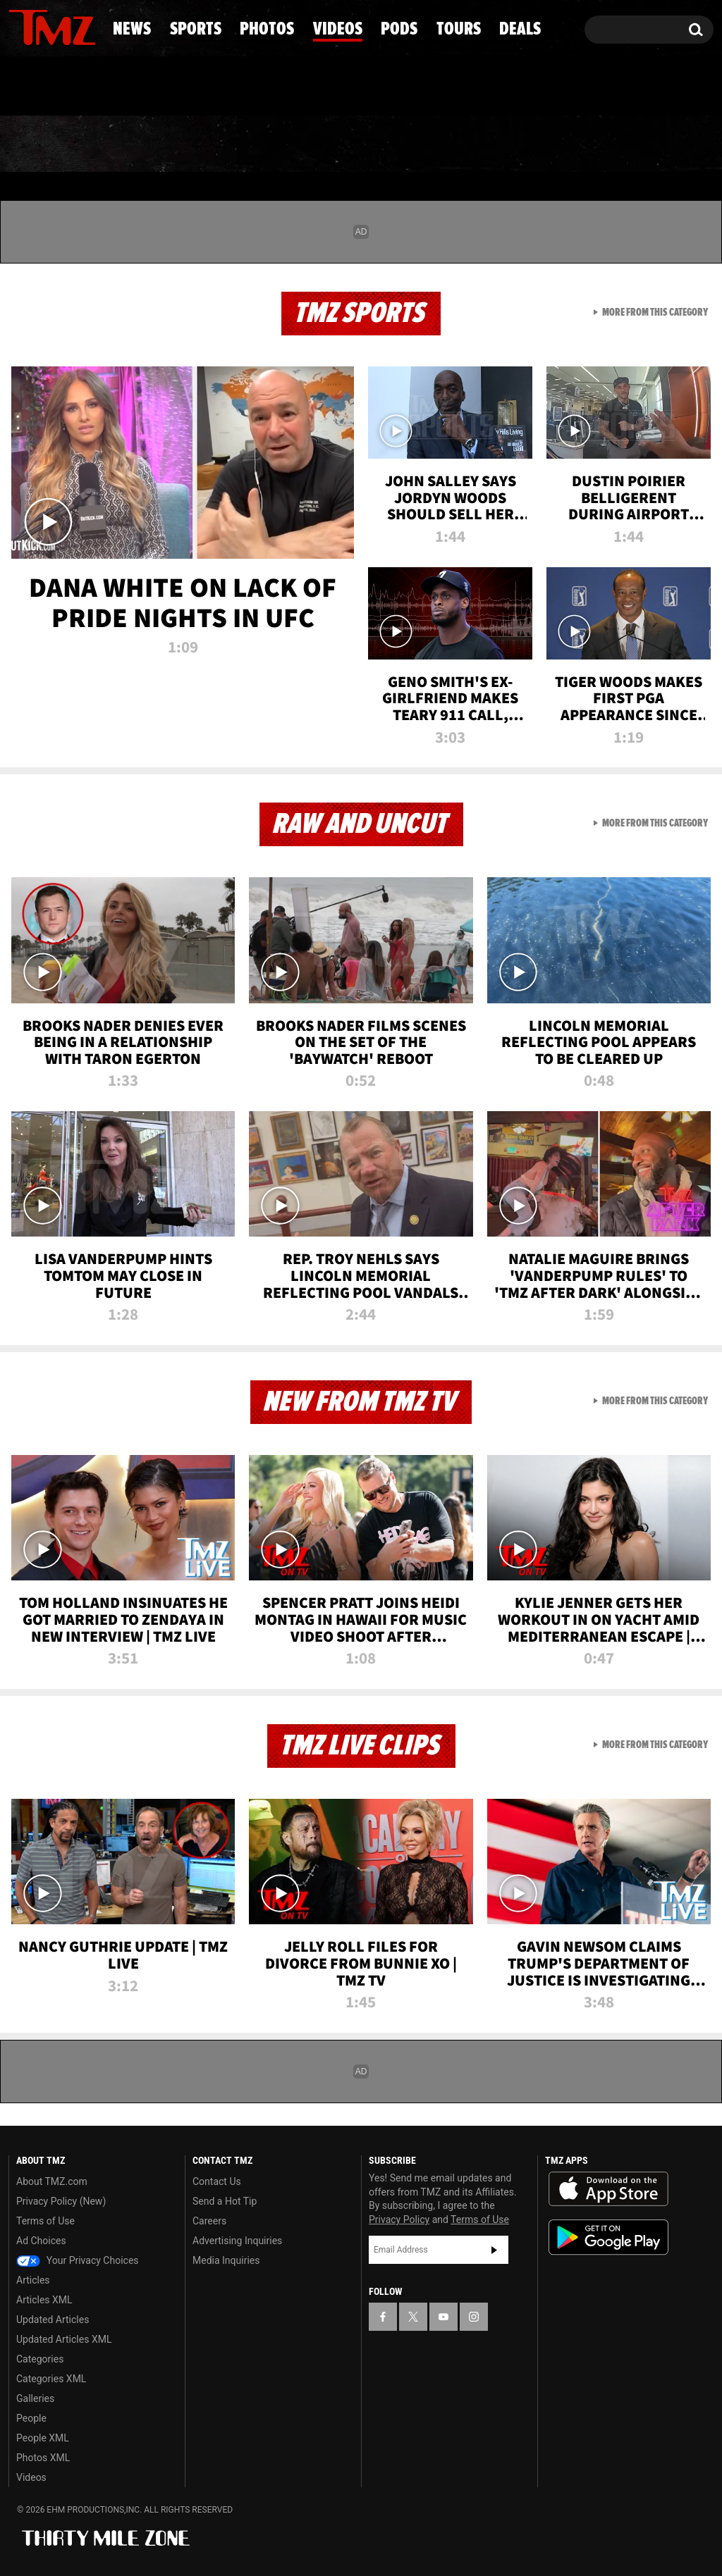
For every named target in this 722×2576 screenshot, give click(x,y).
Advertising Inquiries (237, 2240)
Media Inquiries (225, 2260)
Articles (33, 2280)
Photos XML (43, 2457)
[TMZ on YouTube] (443, 2317)
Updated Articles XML (63, 2339)
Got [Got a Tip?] (53, 87)
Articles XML (44, 2299)
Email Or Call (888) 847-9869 (171, 87)
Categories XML (51, 2378)
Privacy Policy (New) (61, 2201)
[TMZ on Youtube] (65, 26)
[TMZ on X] (41, 26)
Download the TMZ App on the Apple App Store (608, 2189)
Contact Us (216, 2181)
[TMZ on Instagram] (92, 26)
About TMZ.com (51, 2181)
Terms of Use (45, 2221)
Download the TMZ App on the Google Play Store (608, 2237)
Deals (659, 144)
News (42, 144)
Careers (209, 2221)
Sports (144, 144)
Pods (466, 144)
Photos (257, 144)
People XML (42, 2438)
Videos (368, 144)
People (31, 2418)
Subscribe (494, 2250)
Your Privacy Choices (77, 2260)
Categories (39, 2359)
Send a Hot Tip (224, 2201)
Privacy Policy (399, 2219)
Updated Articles (52, 2319)
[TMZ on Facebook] (20, 26)
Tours (561, 144)
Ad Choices (41, 2240)
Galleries (35, 2398)
